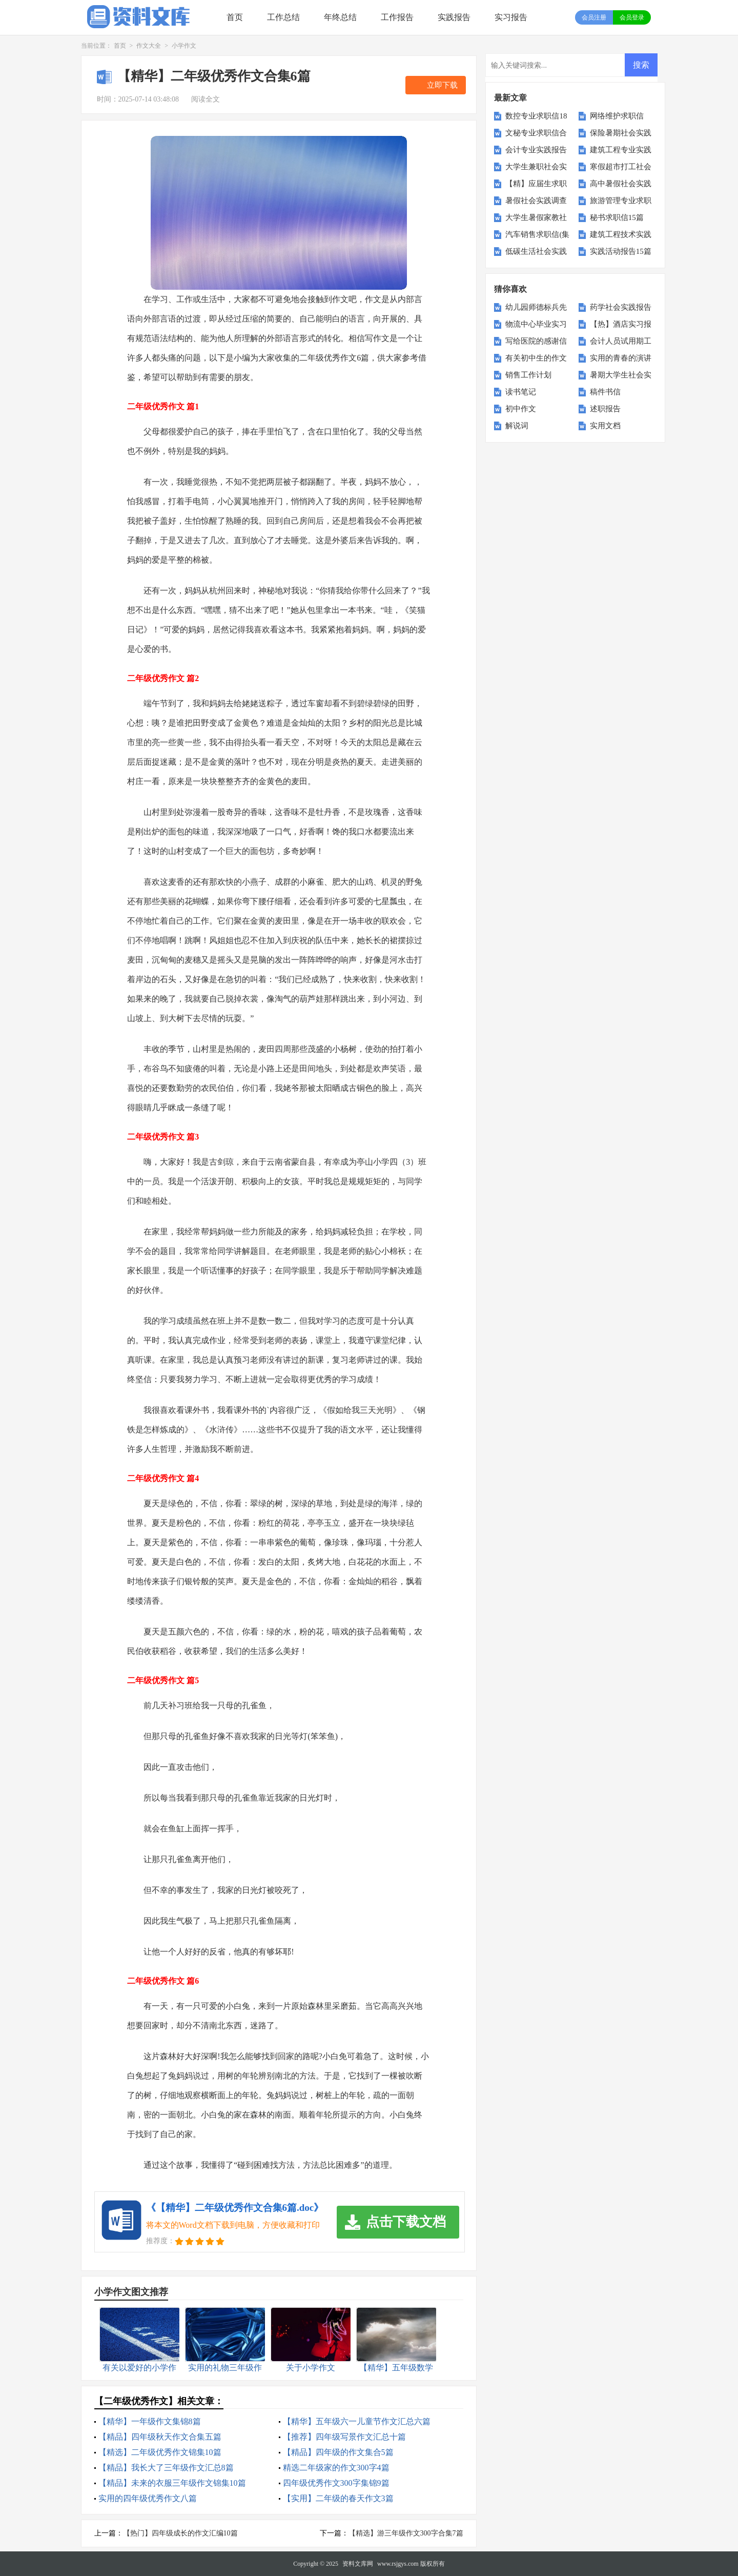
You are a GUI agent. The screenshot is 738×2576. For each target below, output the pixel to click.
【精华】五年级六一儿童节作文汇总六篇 (356, 2421)
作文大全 (148, 45)
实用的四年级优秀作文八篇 (147, 2498)
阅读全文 (205, 99)
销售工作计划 (528, 375)
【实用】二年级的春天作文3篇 (338, 2498)
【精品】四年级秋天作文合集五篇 (159, 2436)
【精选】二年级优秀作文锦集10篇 (159, 2452)
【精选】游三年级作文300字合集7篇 (405, 2533)
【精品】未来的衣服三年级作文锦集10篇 (172, 2483)
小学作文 (184, 45)
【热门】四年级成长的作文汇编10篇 (180, 2533)
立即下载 (442, 85)
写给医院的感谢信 (536, 341)
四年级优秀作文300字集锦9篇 (336, 2483)
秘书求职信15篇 (617, 217)
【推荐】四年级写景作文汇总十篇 (344, 2436)
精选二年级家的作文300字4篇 (336, 2467)
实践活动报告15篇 (620, 251)
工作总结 (283, 17)
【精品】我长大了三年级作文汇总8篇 (166, 2467)
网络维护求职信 (617, 116)
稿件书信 (605, 392)
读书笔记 (520, 392)
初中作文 (520, 409)
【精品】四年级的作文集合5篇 (338, 2452)
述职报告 (605, 409)
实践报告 (454, 17)
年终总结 (340, 17)
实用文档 (605, 426)
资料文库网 (357, 2563)
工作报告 (397, 17)
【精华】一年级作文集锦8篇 (149, 2421)
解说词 (516, 426)
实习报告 (511, 17)
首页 (235, 17)
